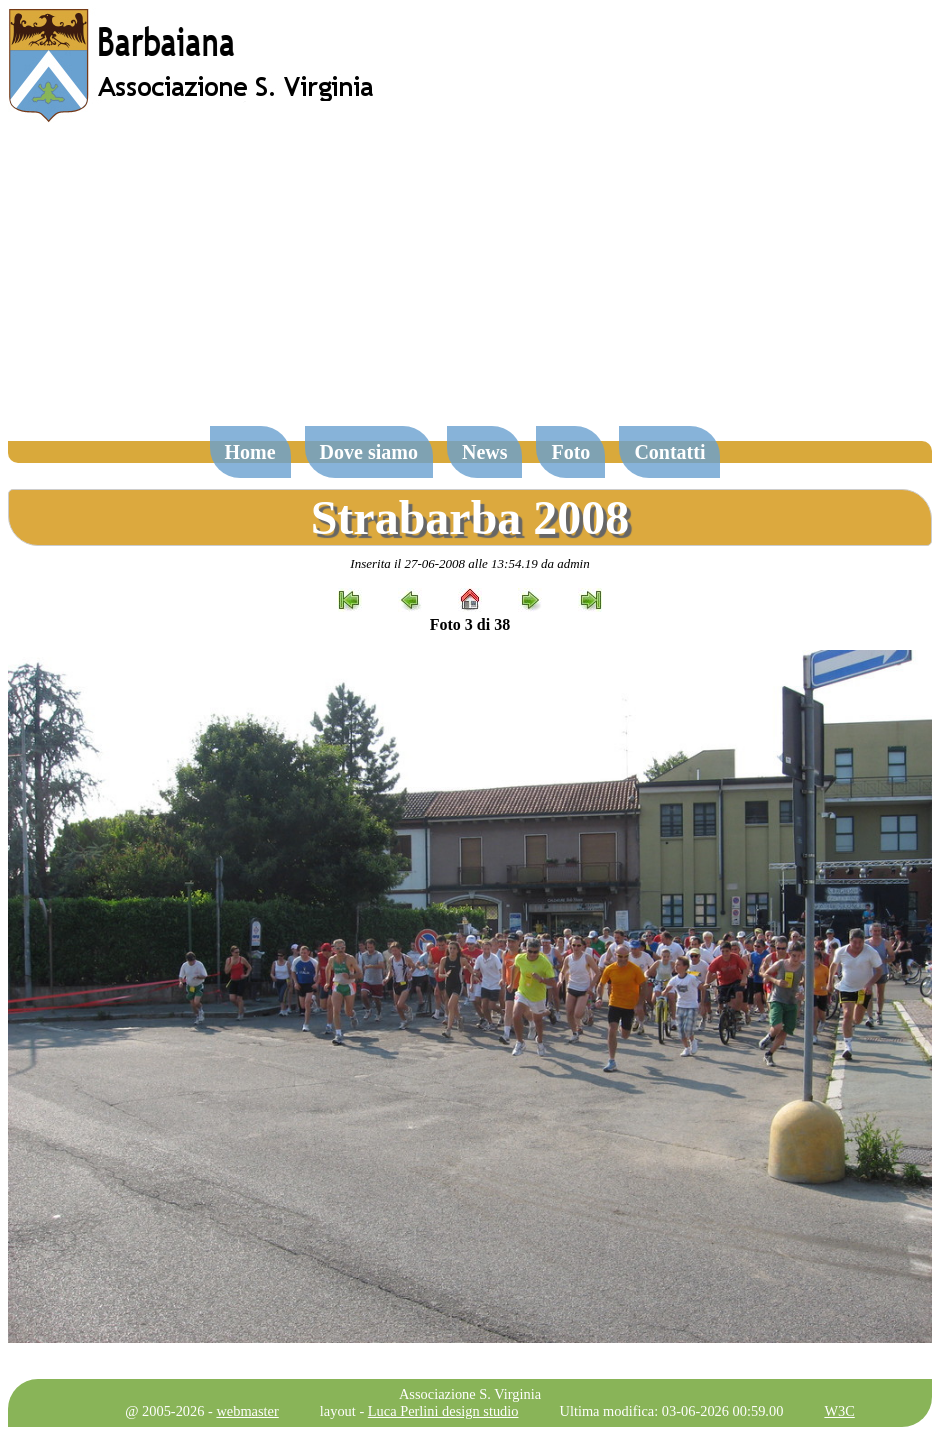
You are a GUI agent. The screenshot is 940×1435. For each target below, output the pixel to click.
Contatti (669, 452)
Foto (570, 452)
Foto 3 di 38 (470, 624)
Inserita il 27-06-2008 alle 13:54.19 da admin (469, 563)
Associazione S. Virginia (470, 1394)
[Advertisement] (470, 284)
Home (250, 452)
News (485, 452)
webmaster (247, 1411)
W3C (839, 1411)
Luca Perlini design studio (443, 1411)
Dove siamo (369, 452)
